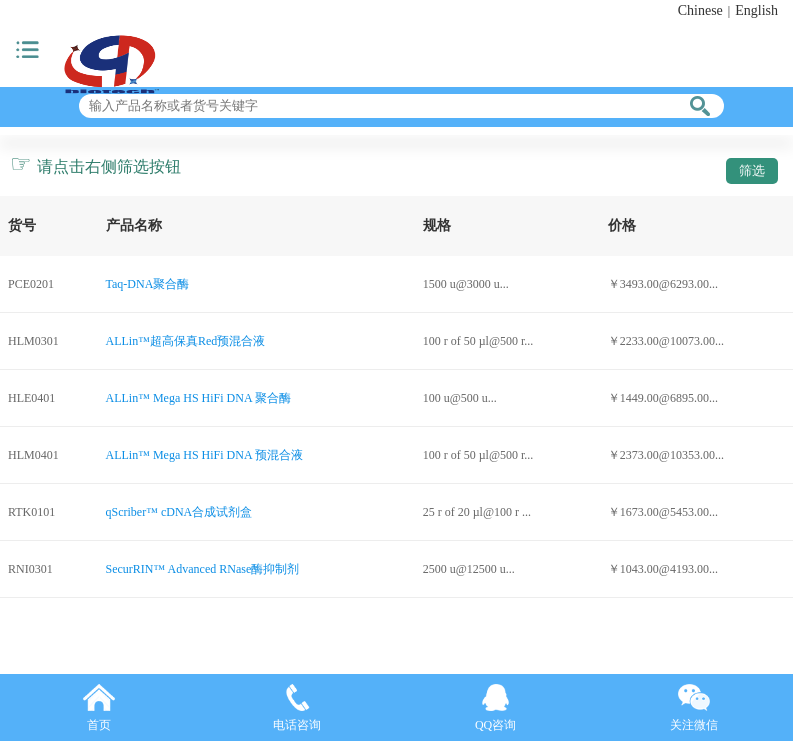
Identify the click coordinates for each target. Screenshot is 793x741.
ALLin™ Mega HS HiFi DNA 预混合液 (204, 455)
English (756, 10)
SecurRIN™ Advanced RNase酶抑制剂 (203, 569)
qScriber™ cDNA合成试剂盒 (179, 512)
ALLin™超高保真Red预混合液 (186, 341)
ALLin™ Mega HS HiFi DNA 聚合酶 (198, 398)
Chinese (700, 10)
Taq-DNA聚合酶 (148, 284)
